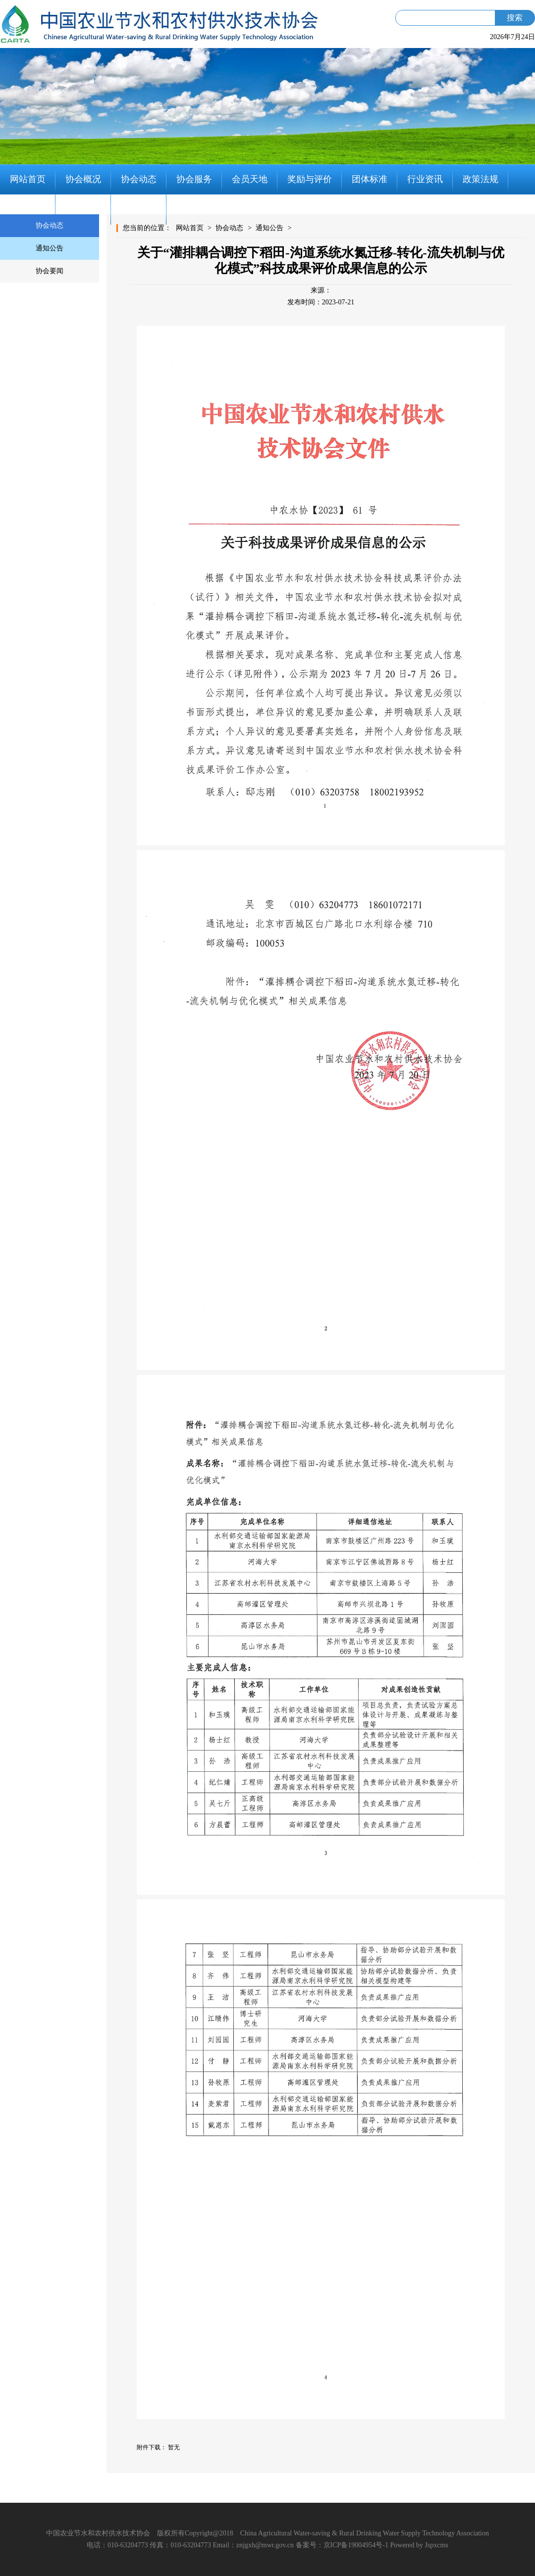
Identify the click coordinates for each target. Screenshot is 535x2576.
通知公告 (49, 248)
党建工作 (28, 209)
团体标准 (369, 179)
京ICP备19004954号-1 (355, 2545)
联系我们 (139, 209)
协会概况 (83, 179)
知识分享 (83, 209)
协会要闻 (49, 271)
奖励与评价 (309, 179)
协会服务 (194, 179)
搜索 (515, 17)
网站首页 (28, 179)
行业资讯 (425, 179)
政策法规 (480, 179)
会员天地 (250, 179)
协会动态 (139, 179)
